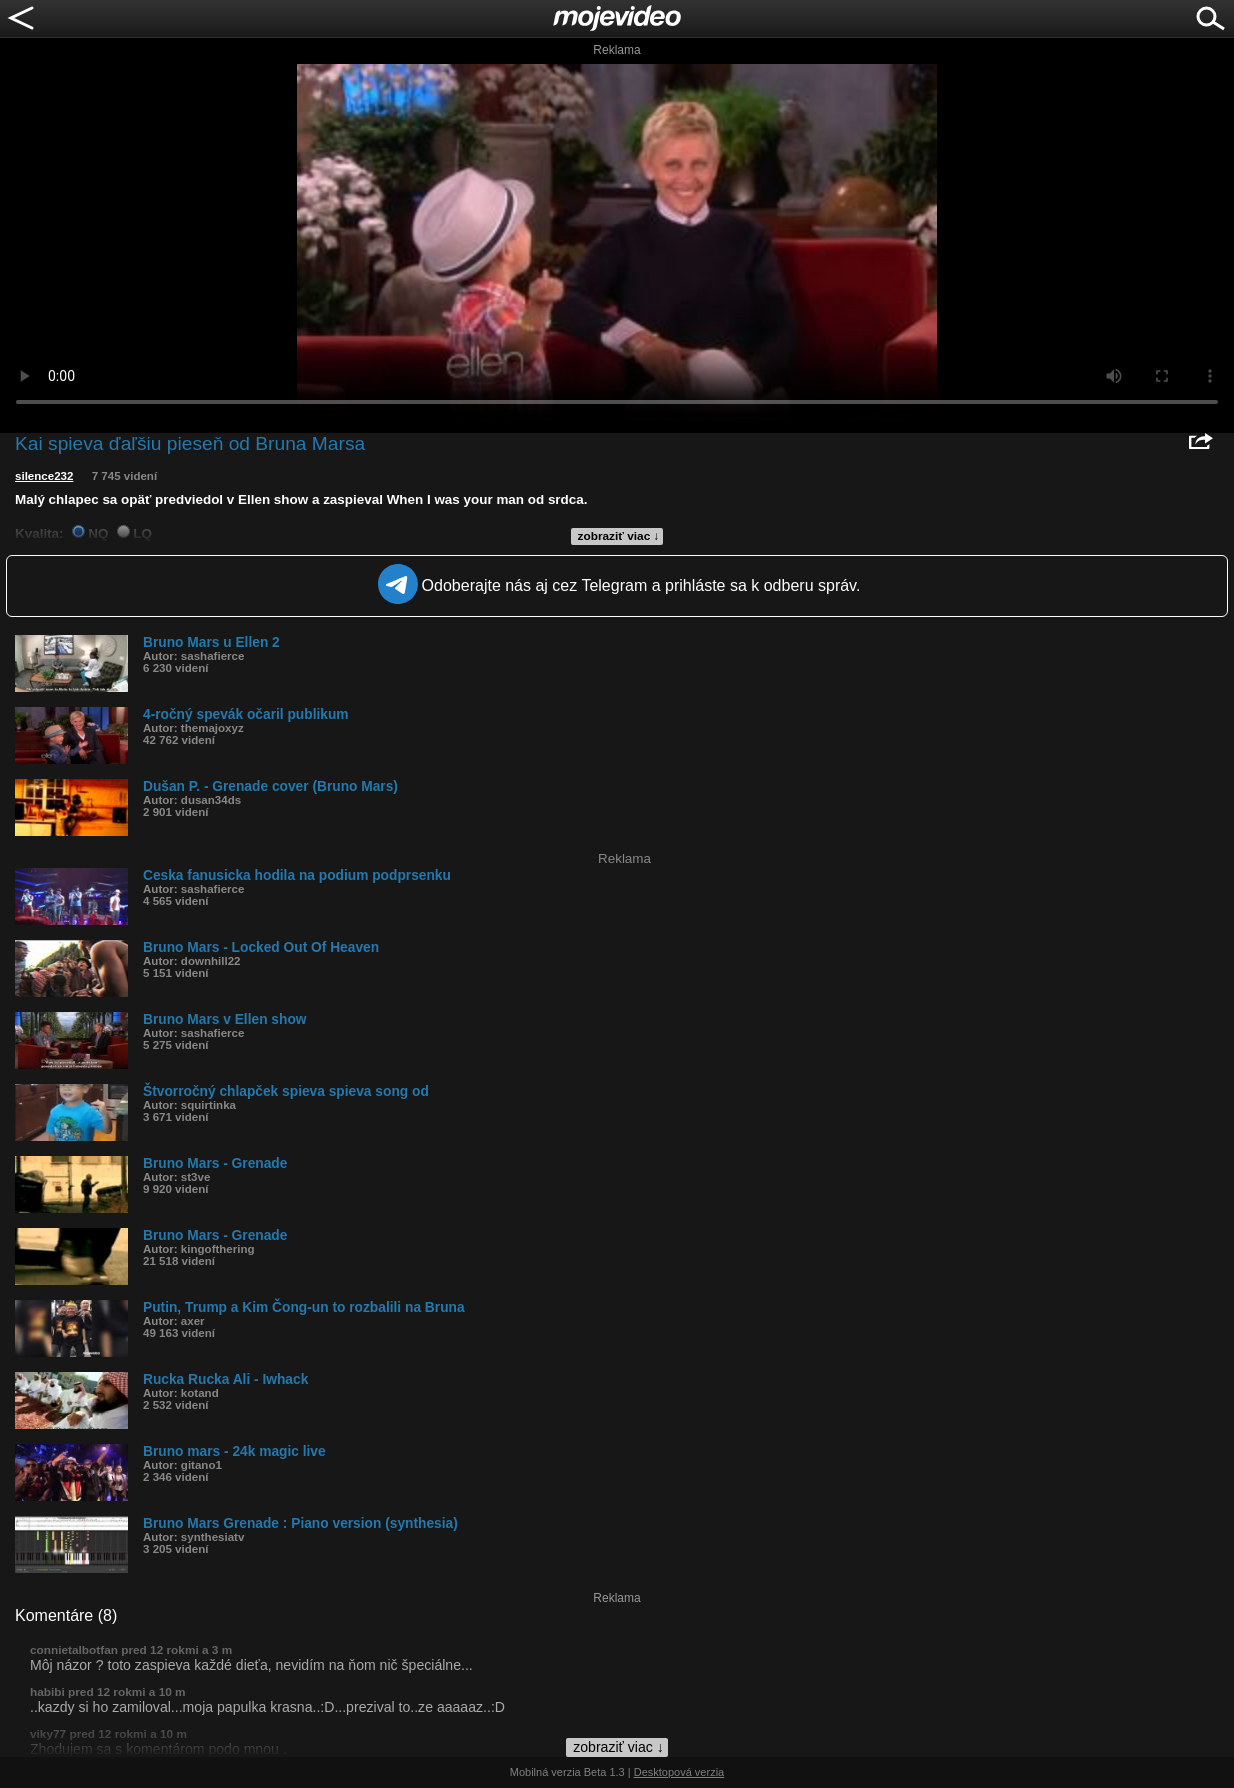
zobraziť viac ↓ (619, 536)
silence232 (44, 476)
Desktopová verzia (679, 1772)
